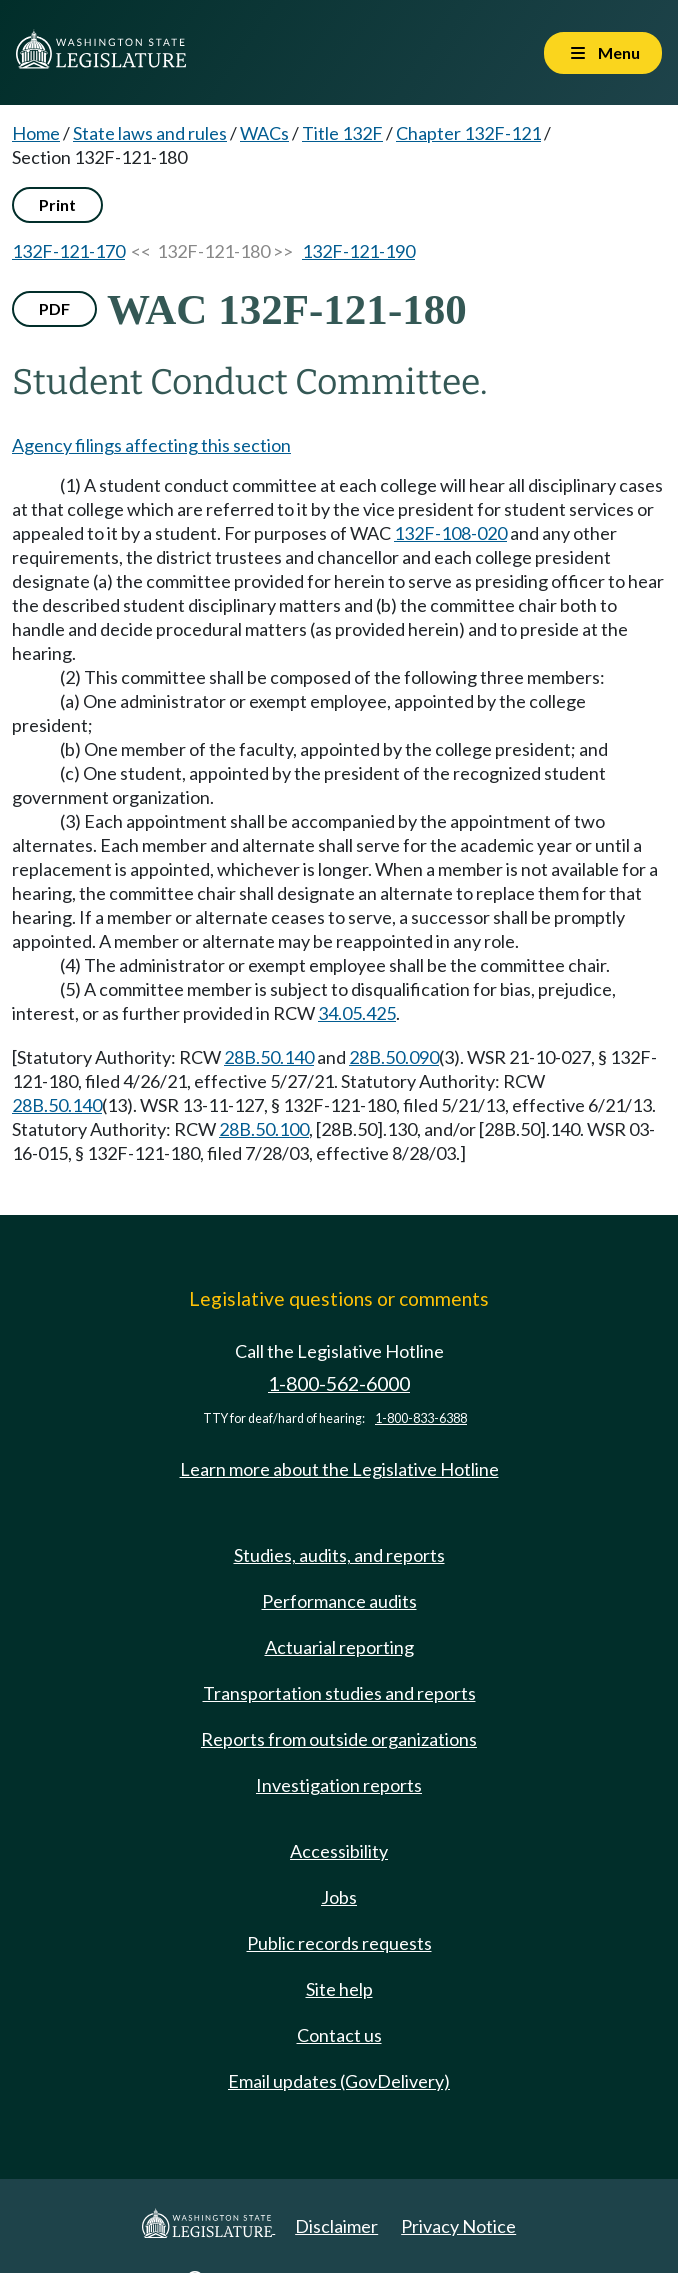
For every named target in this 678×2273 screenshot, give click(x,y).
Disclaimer (336, 2226)
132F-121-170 (68, 251)
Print (57, 204)
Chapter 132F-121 (468, 133)
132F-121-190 (358, 251)
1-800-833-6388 (421, 1418)
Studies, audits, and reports (339, 1555)
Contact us (339, 2035)
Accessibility (339, 1851)
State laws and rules (150, 133)
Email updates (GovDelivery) (339, 2081)
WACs (264, 133)
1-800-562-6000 (339, 1383)
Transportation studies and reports (339, 1693)
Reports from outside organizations (339, 1739)
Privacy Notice (458, 2226)
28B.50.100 (264, 1129)
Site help (339, 1989)
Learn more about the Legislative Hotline (339, 1469)
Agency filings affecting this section (151, 445)
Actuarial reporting (339, 1647)
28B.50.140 (269, 1057)
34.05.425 (357, 1013)
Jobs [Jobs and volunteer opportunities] (339, 1897)
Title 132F (342, 133)
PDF (54, 308)
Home (36, 133)
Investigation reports (339, 1785)
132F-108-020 (450, 533)
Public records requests (339, 1943)
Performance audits (339, 1601)
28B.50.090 (394, 1057)
